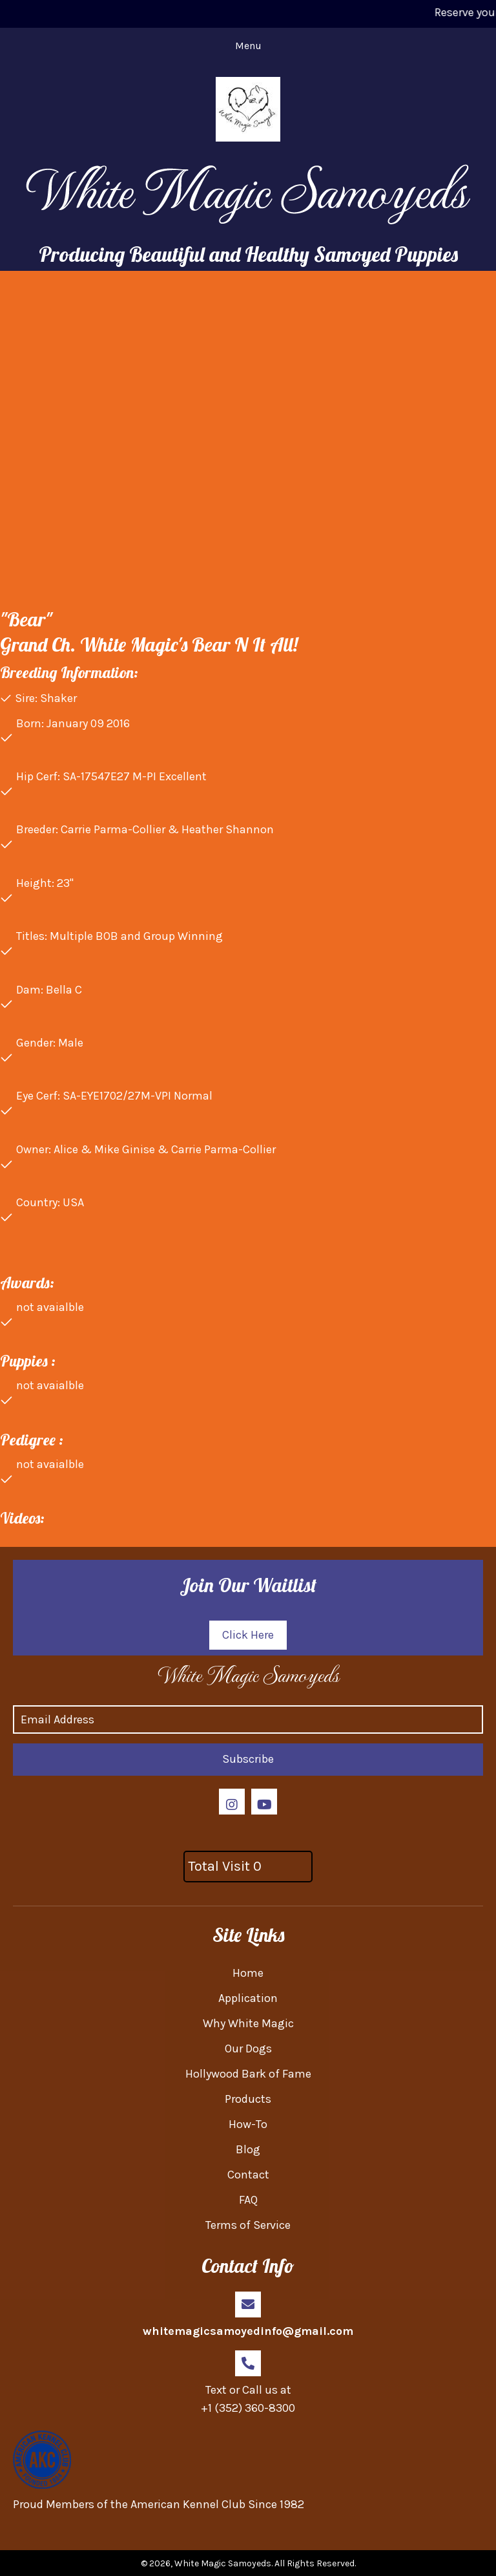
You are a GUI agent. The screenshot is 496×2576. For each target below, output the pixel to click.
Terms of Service (248, 2225)
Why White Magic (248, 2023)
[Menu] (248, 46)
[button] (248, 1635)
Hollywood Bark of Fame (248, 2074)
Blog (248, 2149)
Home (248, 1973)
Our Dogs (248, 2048)
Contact (248, 2174)
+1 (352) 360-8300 (248, 2408)
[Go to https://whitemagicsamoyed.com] (248, 1674)
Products (248, 2099)
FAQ (248, 2200)
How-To (248, 2124)
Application (248, 1998)
